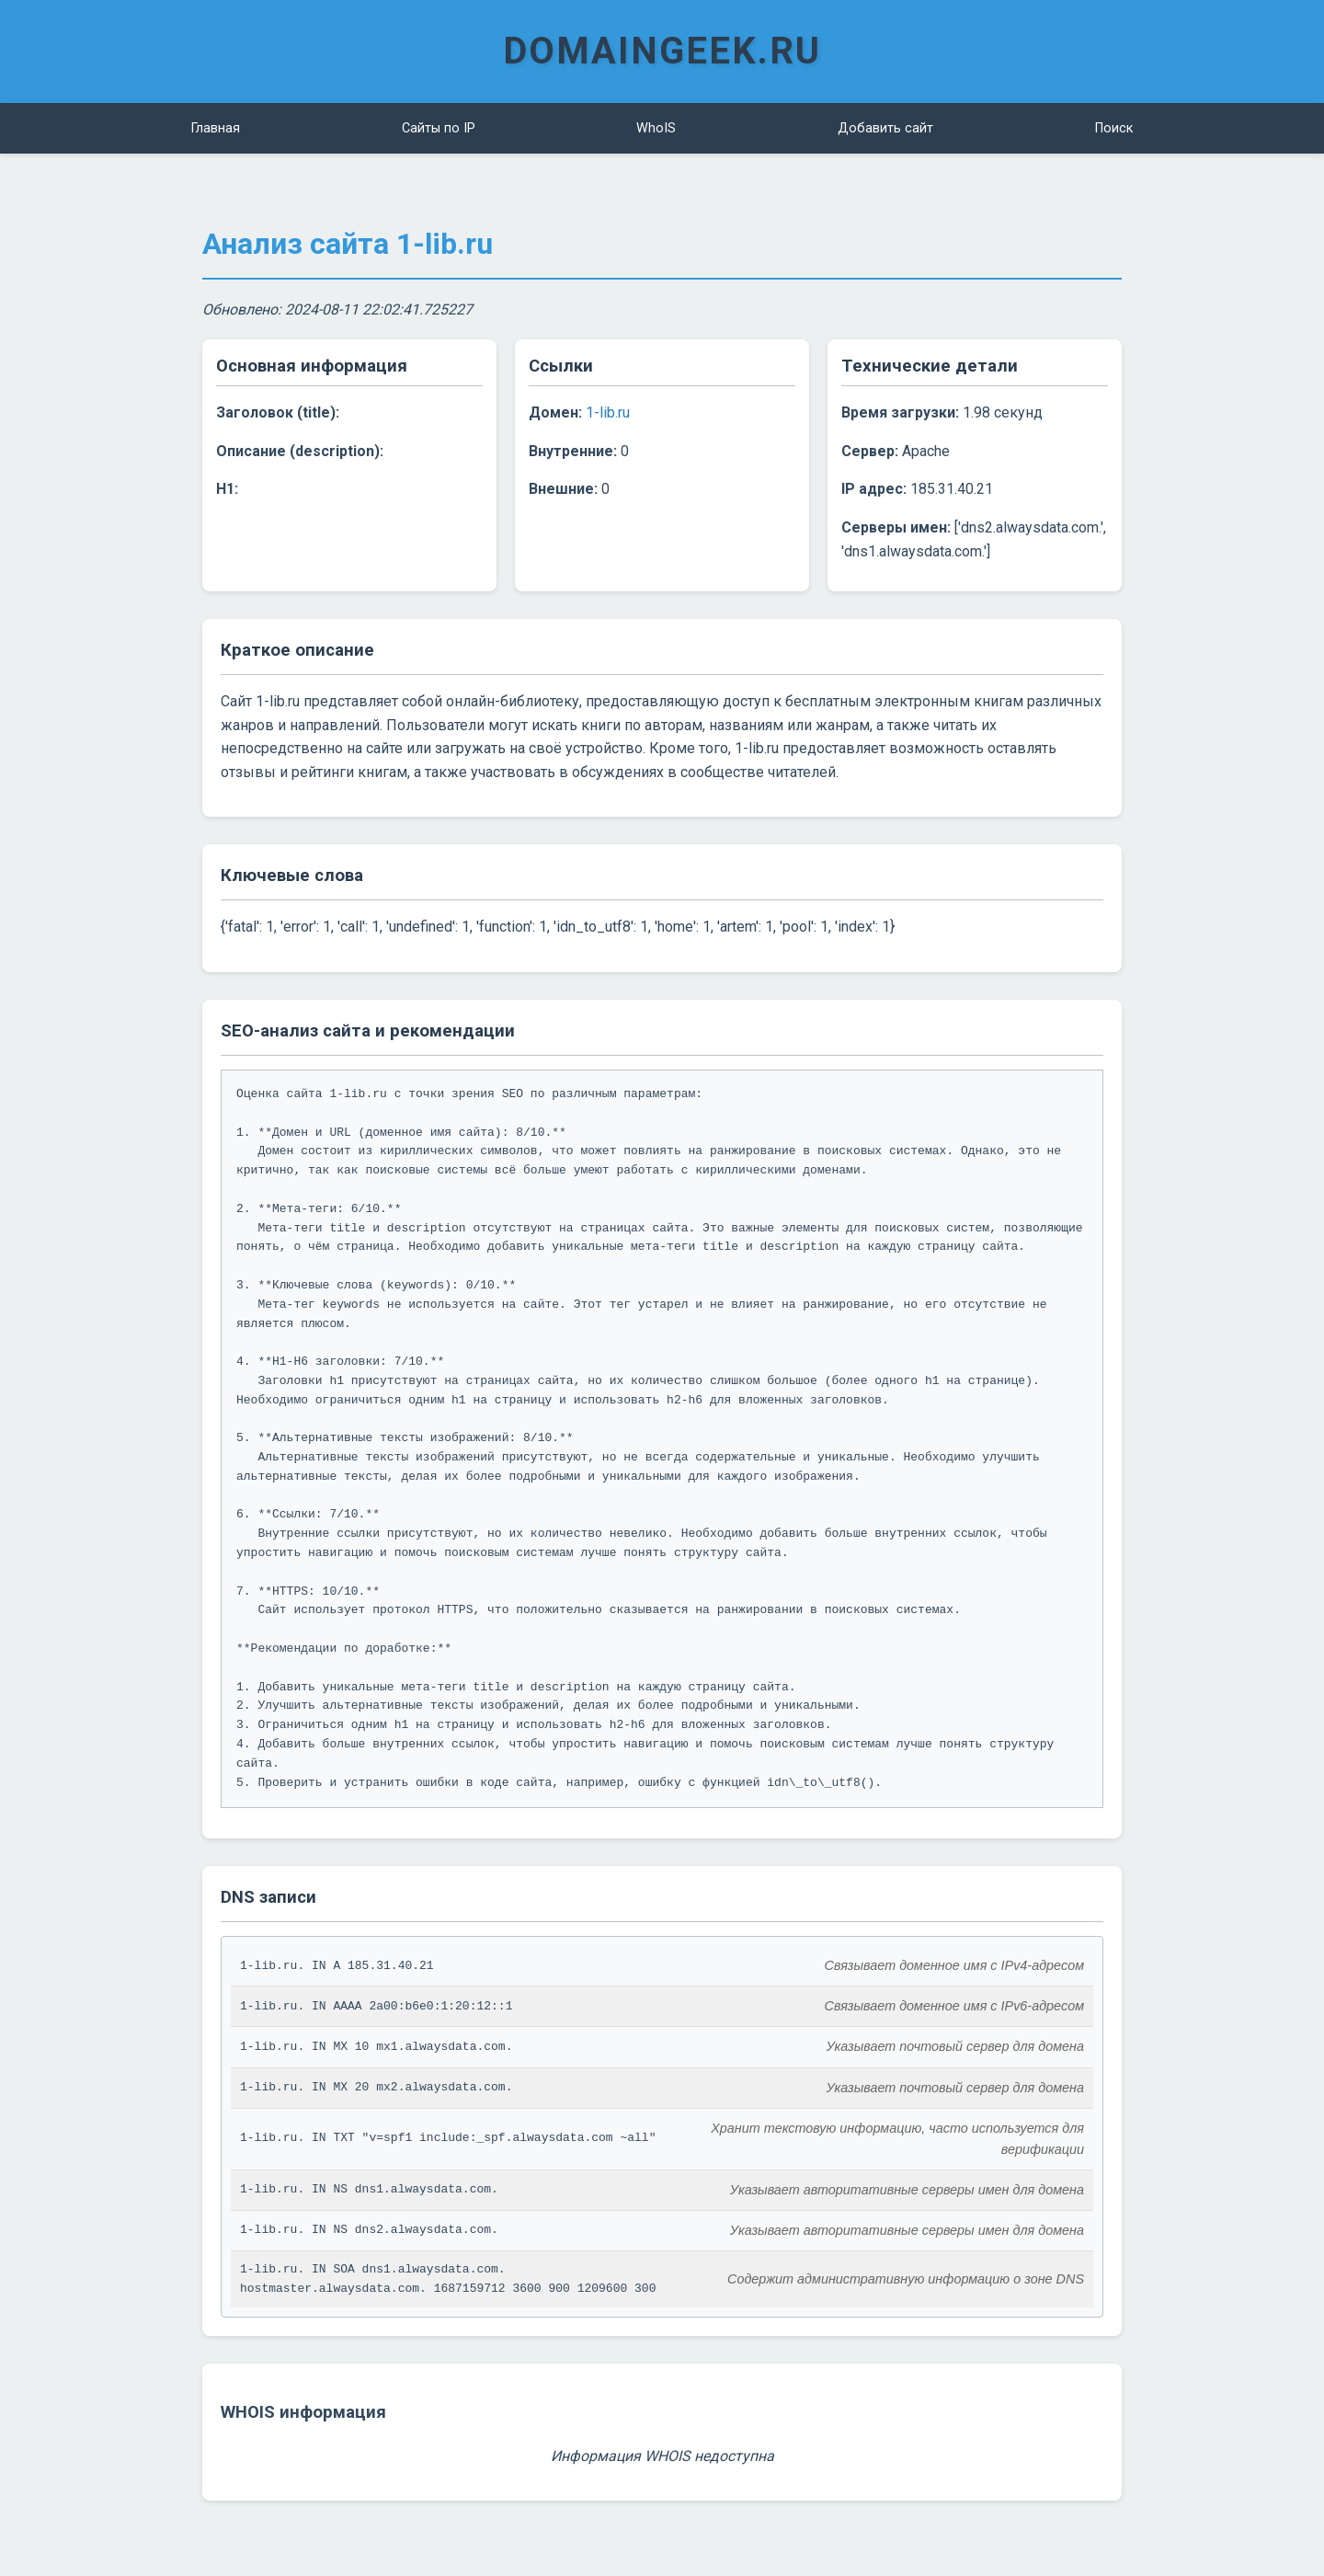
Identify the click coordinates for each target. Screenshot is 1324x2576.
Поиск (1114, 128)
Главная (215, 128)
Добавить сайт (885, 128)
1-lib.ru (608, 412)
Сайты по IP (438, 128)
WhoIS (656, 128)
